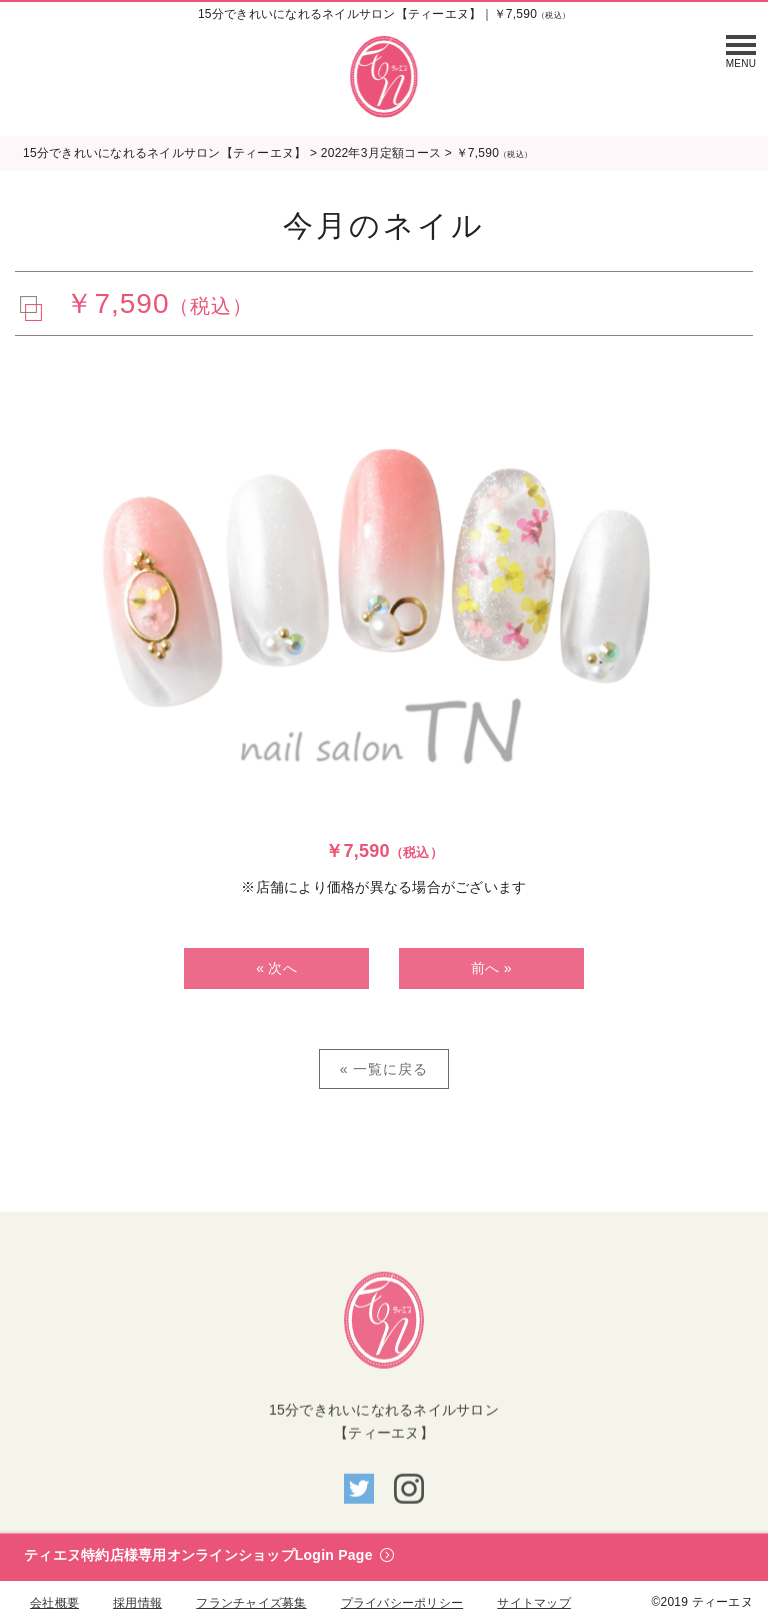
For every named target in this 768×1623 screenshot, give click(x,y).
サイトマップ (534, 1603)
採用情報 (137, 1603)
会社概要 (54, 1603)
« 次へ (276, 968)
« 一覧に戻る (384, 1069)
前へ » (491, 968)
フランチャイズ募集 (251, 1603)
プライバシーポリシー (402, 1603)
